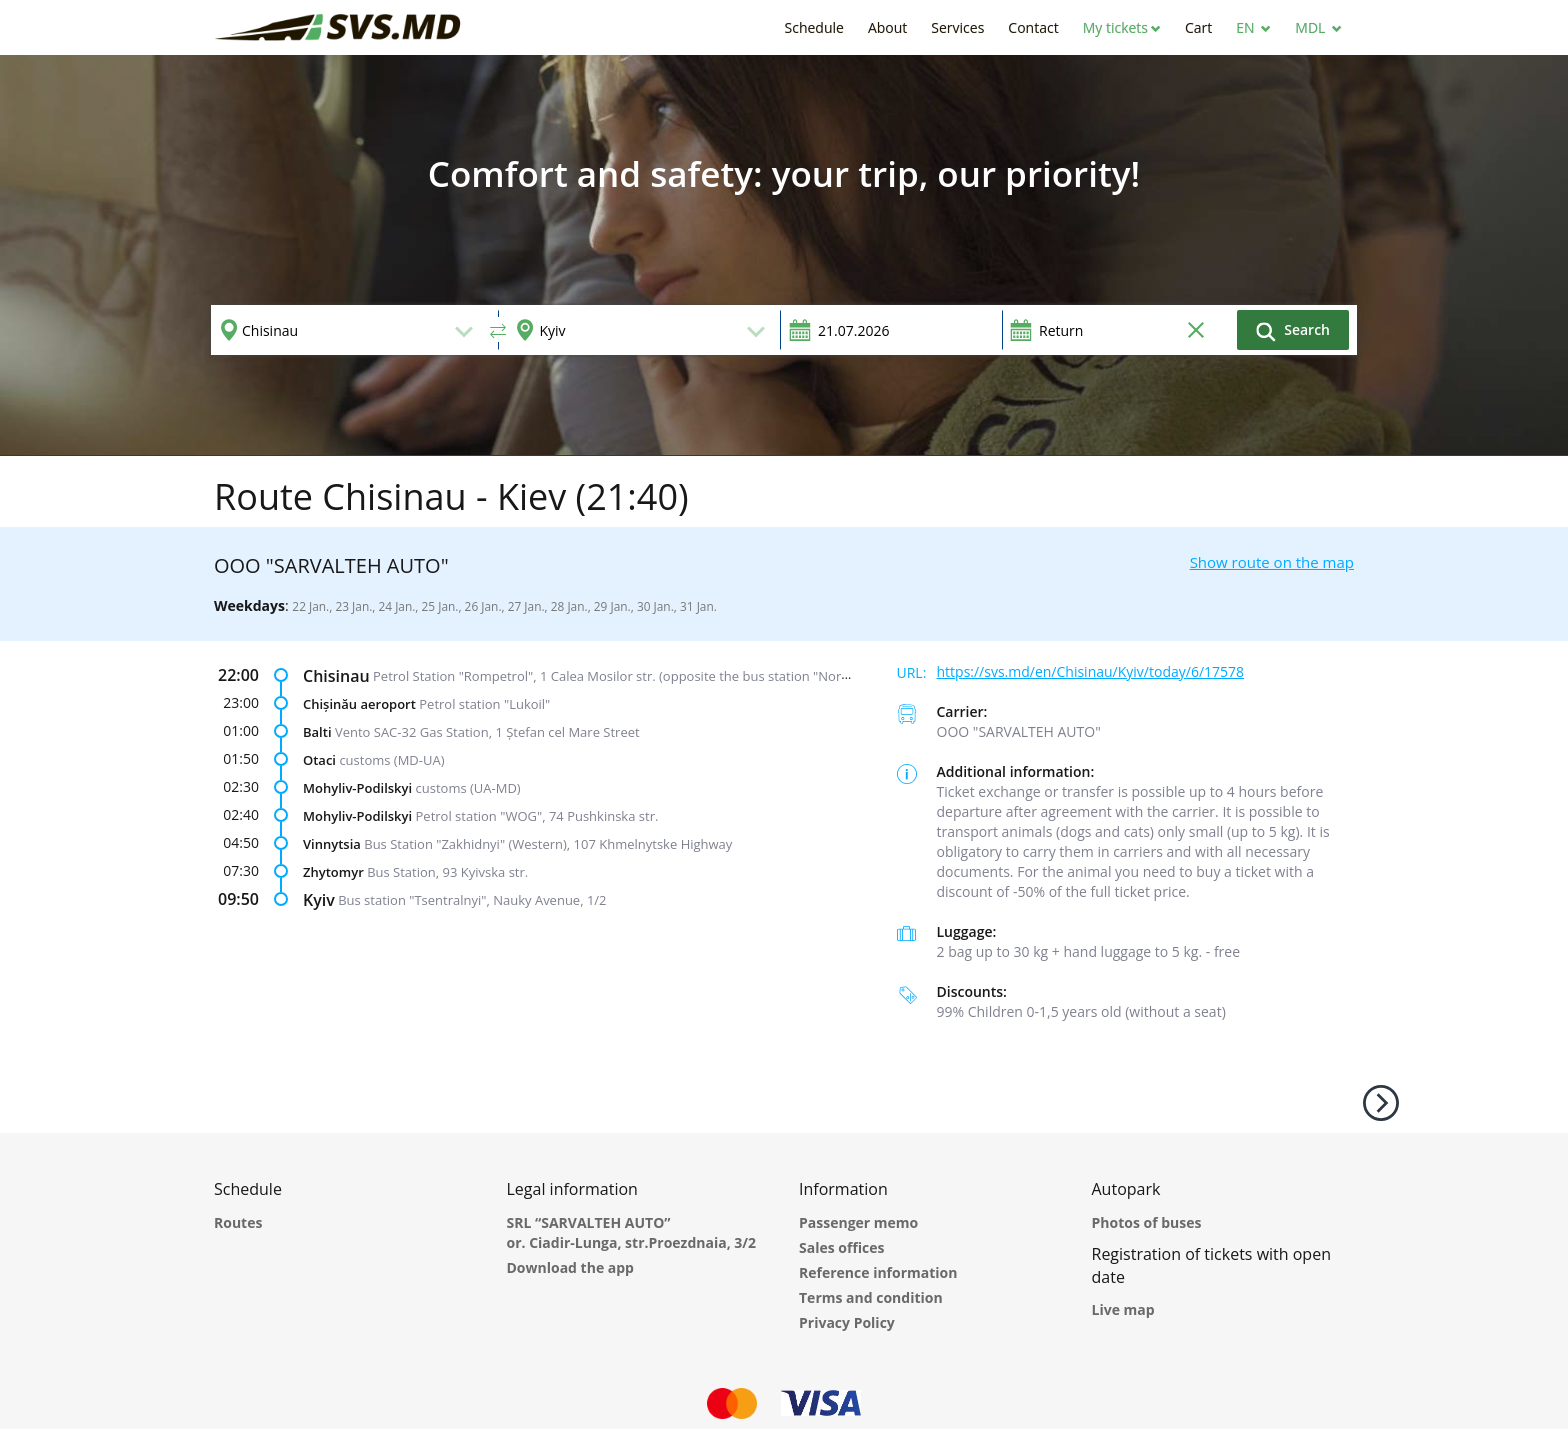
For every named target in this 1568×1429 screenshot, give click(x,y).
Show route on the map (1272, 562)
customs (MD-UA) (391, 760)
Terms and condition (871, 1297)
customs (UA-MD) (468, 788)
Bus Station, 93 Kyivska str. (447, 872)
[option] (784, 255)
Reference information (878, 1272)
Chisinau (336, 676)
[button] (1122, 27)
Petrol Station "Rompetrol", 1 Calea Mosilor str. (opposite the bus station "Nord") (615, 676)
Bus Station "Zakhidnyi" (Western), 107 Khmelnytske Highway (548, 844)
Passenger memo (858, 1222)
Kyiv (319, 900)
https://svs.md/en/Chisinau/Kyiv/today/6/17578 (1091, 671)
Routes (238, 1222)
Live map (1123, 1309)
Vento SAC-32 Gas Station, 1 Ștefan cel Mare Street (487, 732)
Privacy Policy (847, 1322)
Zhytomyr (333, 872)
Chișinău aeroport (359, 704)
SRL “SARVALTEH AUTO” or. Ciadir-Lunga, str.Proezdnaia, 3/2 (632, 1232)
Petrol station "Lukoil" (484, 704)
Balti (317, 732)
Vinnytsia (332, 844)
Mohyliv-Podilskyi (357, 788)
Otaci (319, 760)
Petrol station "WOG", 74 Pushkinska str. (537, 816)
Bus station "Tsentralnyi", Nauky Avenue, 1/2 (472, 900)
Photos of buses (1147, 1222)
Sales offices (842, 1247)
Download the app (570, 1267)
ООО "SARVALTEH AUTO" (1019, 731)
